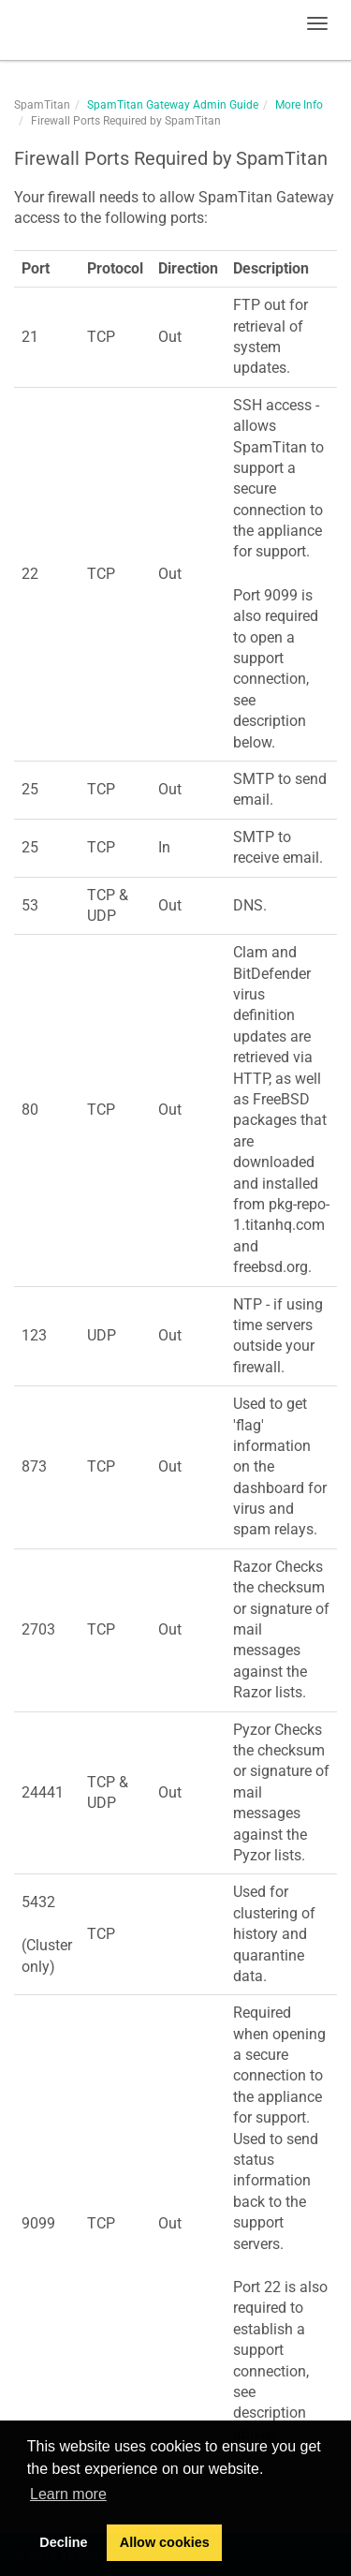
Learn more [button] (68, 2494)
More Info (299, 104)
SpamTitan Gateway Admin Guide (172, 104)
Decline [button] (63, 2542)
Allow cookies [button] (165, 2542)
